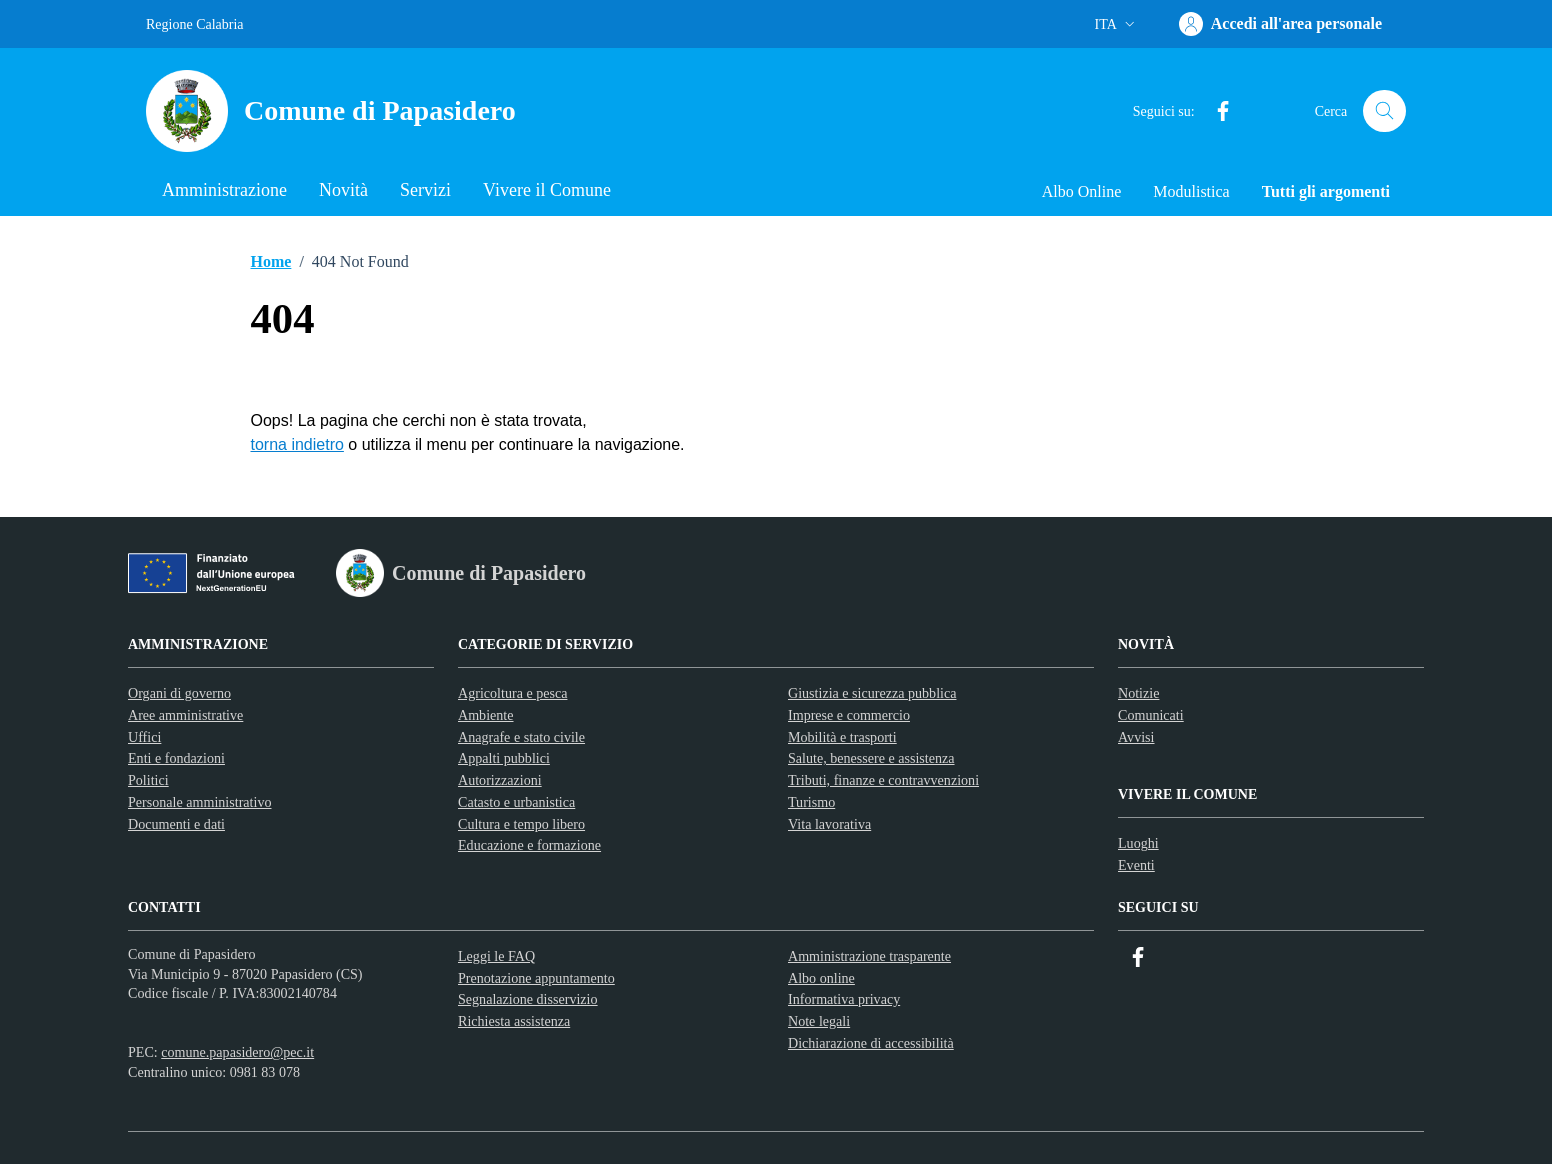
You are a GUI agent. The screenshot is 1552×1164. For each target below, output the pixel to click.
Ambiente (486, 715)
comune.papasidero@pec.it (237, 1052)
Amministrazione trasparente (869, 956)
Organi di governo (179, 693)
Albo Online (1082, 191)
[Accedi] (1280, 24)
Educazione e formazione (529, 845)
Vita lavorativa (829, 824)
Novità (343, 190)
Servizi (425, 190)
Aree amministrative (185, 715)
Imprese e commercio (849, 715)
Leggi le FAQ (496, 956)
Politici (148, 780)
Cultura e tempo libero (521, 824)
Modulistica (1191, 191)
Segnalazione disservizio (528, 999)
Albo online (821, 978)
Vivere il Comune (547, 190)
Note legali (819, 1021)
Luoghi (1138, 843)
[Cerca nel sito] (1384, 111)
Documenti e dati (176, 824)
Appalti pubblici (504, 758)
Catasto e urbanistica (516, 802)
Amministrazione (224, 190)
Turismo (811, 802)
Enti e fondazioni (176, 758)
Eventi (1136, 865)
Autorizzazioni (500, 780)
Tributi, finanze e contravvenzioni (883, 780)
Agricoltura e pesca (512, 693)
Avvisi (1136, 737)
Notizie (1138, 693)
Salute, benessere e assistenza (871, 758)
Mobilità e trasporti (842, 737)
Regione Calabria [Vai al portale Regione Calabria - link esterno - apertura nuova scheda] (195, 24)
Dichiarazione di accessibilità (871, 1043)
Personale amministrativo (200, 802)
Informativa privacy (844, 999)
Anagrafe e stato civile (521, 737)
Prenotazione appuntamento (536, 978)
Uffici (144, 737)
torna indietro (297, 444)
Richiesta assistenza (514, 1021)
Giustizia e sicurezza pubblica (872, 693)
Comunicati (1151, 715)
